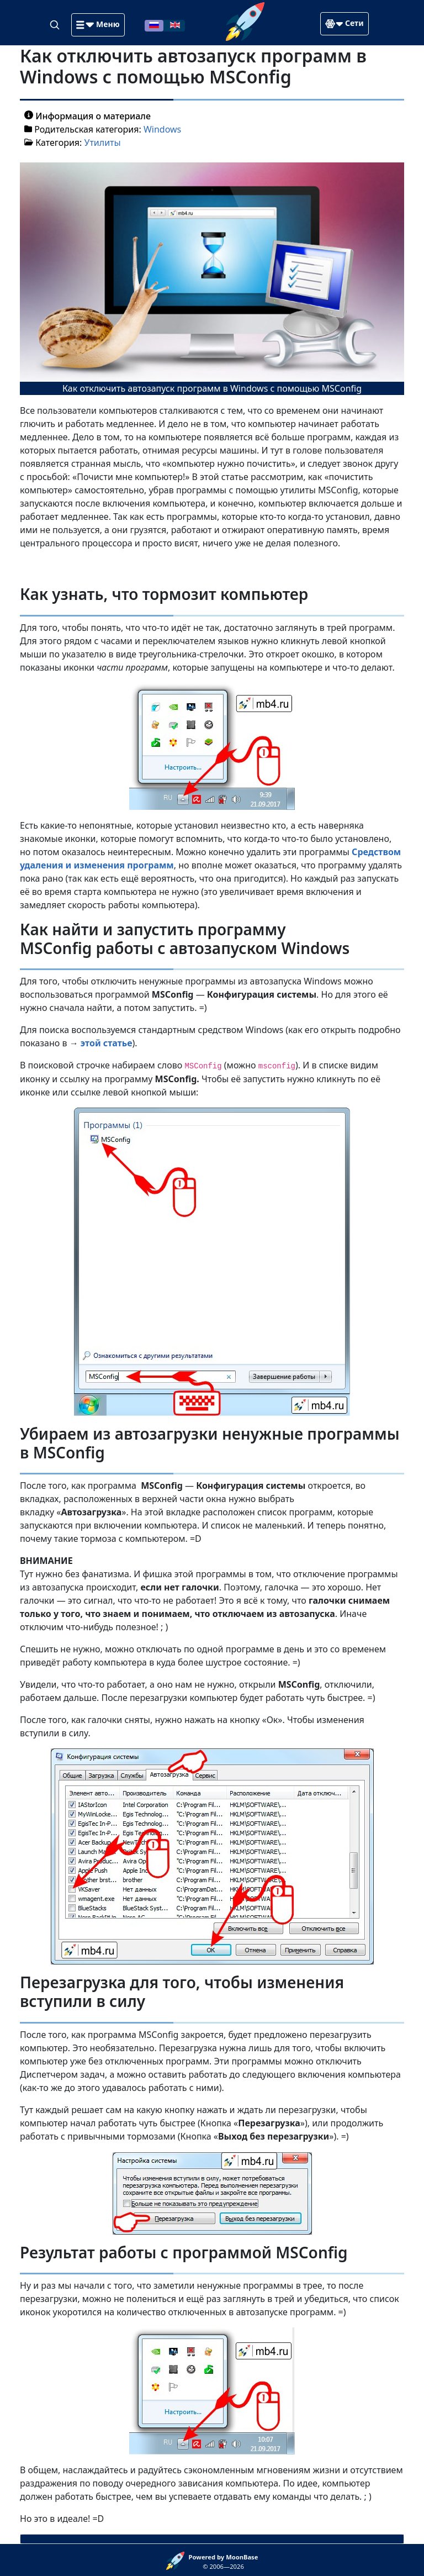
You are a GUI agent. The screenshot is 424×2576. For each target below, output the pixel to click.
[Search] (55, 24)
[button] (97, 24)
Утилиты (102, 142)
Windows (162, 129)
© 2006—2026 (223, 2561)
